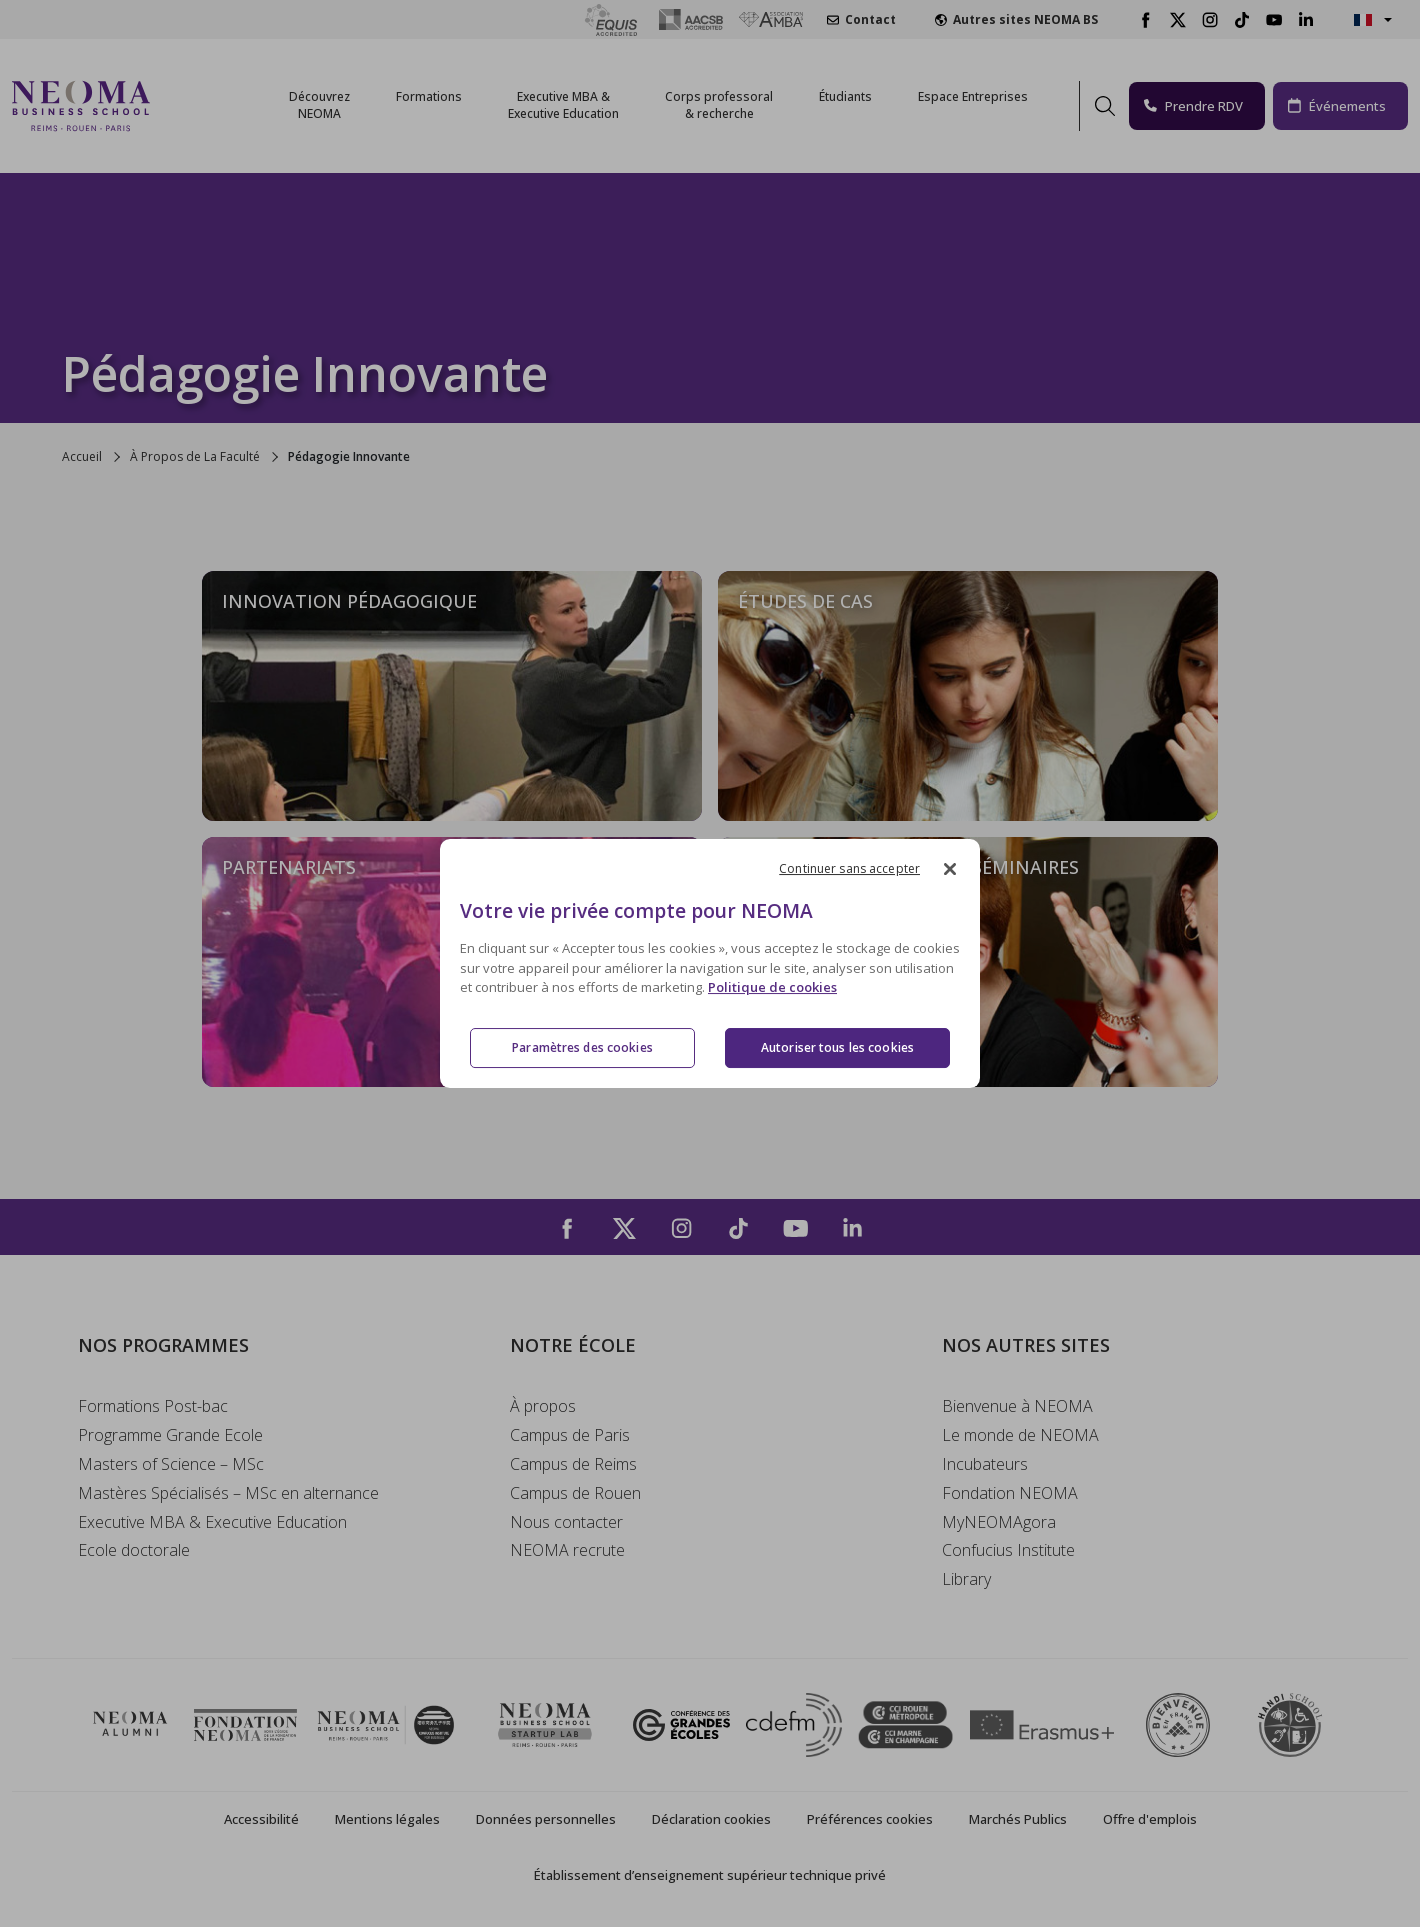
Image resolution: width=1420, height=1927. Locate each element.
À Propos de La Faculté (195, 456)
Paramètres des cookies (582, 1047)
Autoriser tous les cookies (837, 1047)
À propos (543, 1406)
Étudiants (845, 96)
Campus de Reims (573, 1464)
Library (966, 1579)
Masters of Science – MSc (171, 1464)
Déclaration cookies (711, 1819)
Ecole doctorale (134, 1550)
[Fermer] (950, 869)
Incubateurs (985, 1464)
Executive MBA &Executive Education (563, 105)
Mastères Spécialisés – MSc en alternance (228, 1493)
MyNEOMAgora (999, 1522)
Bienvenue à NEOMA (1017, 1406)
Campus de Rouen (575, 1493)
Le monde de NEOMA (1020, 1435)
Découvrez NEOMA (319, 105)
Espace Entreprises (973, 96)
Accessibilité (261, 1819)
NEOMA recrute (567, 1550)
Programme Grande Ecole (170, 1435)
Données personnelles (546, 1819)
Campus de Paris (570, 1435)
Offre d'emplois (1150, 1819)
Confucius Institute (1008, 1550)
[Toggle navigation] (178, 106)
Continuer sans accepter (849, 868)
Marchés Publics (1018, 1819)
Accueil (82, 456)
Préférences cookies (870, 1819)
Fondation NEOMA (1010, 1493)
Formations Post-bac (153, 1406)
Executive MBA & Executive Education (212, 1522)
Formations (429, 96)
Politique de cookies (772, 988)
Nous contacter (566, 1522)
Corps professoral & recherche (719, 105)
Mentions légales (387, 1819)
